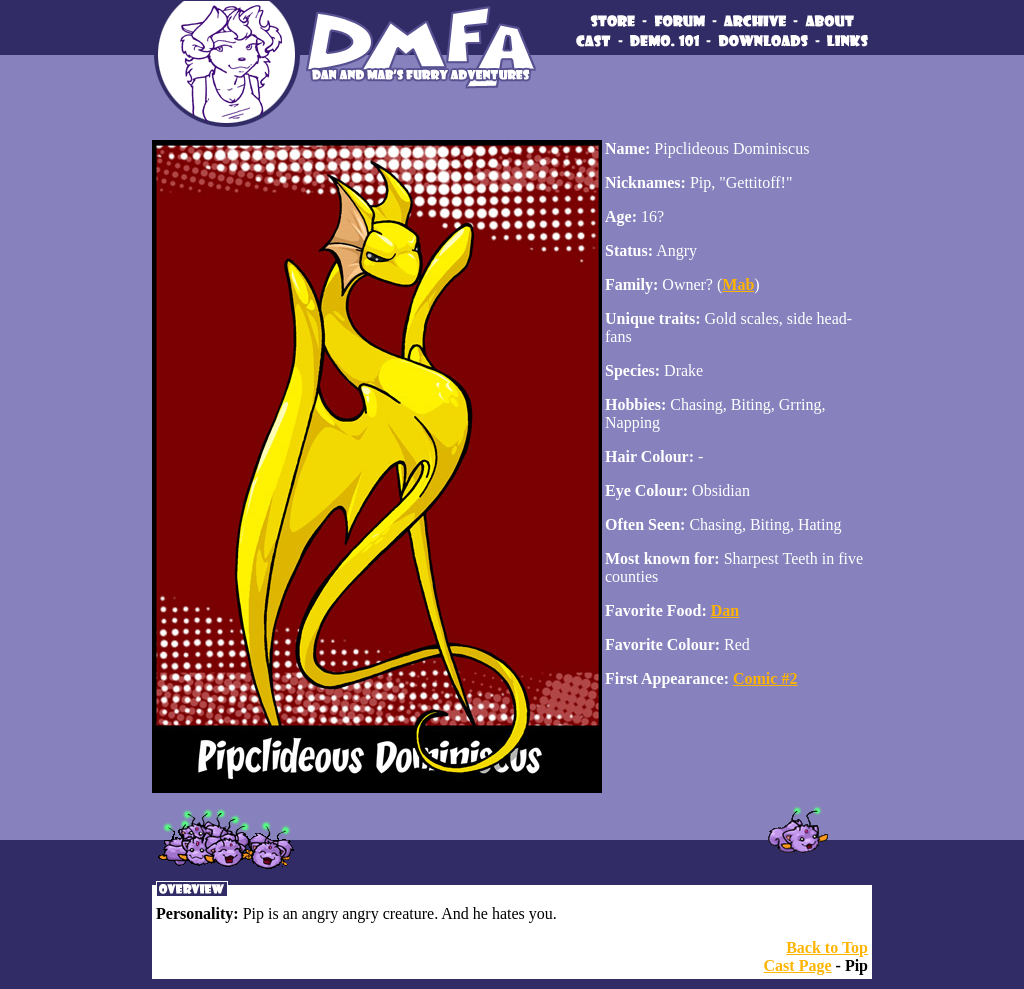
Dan (725, 610)
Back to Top (827, 947)
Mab (738, 284)
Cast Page (798, 965)
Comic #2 (765, 678)
